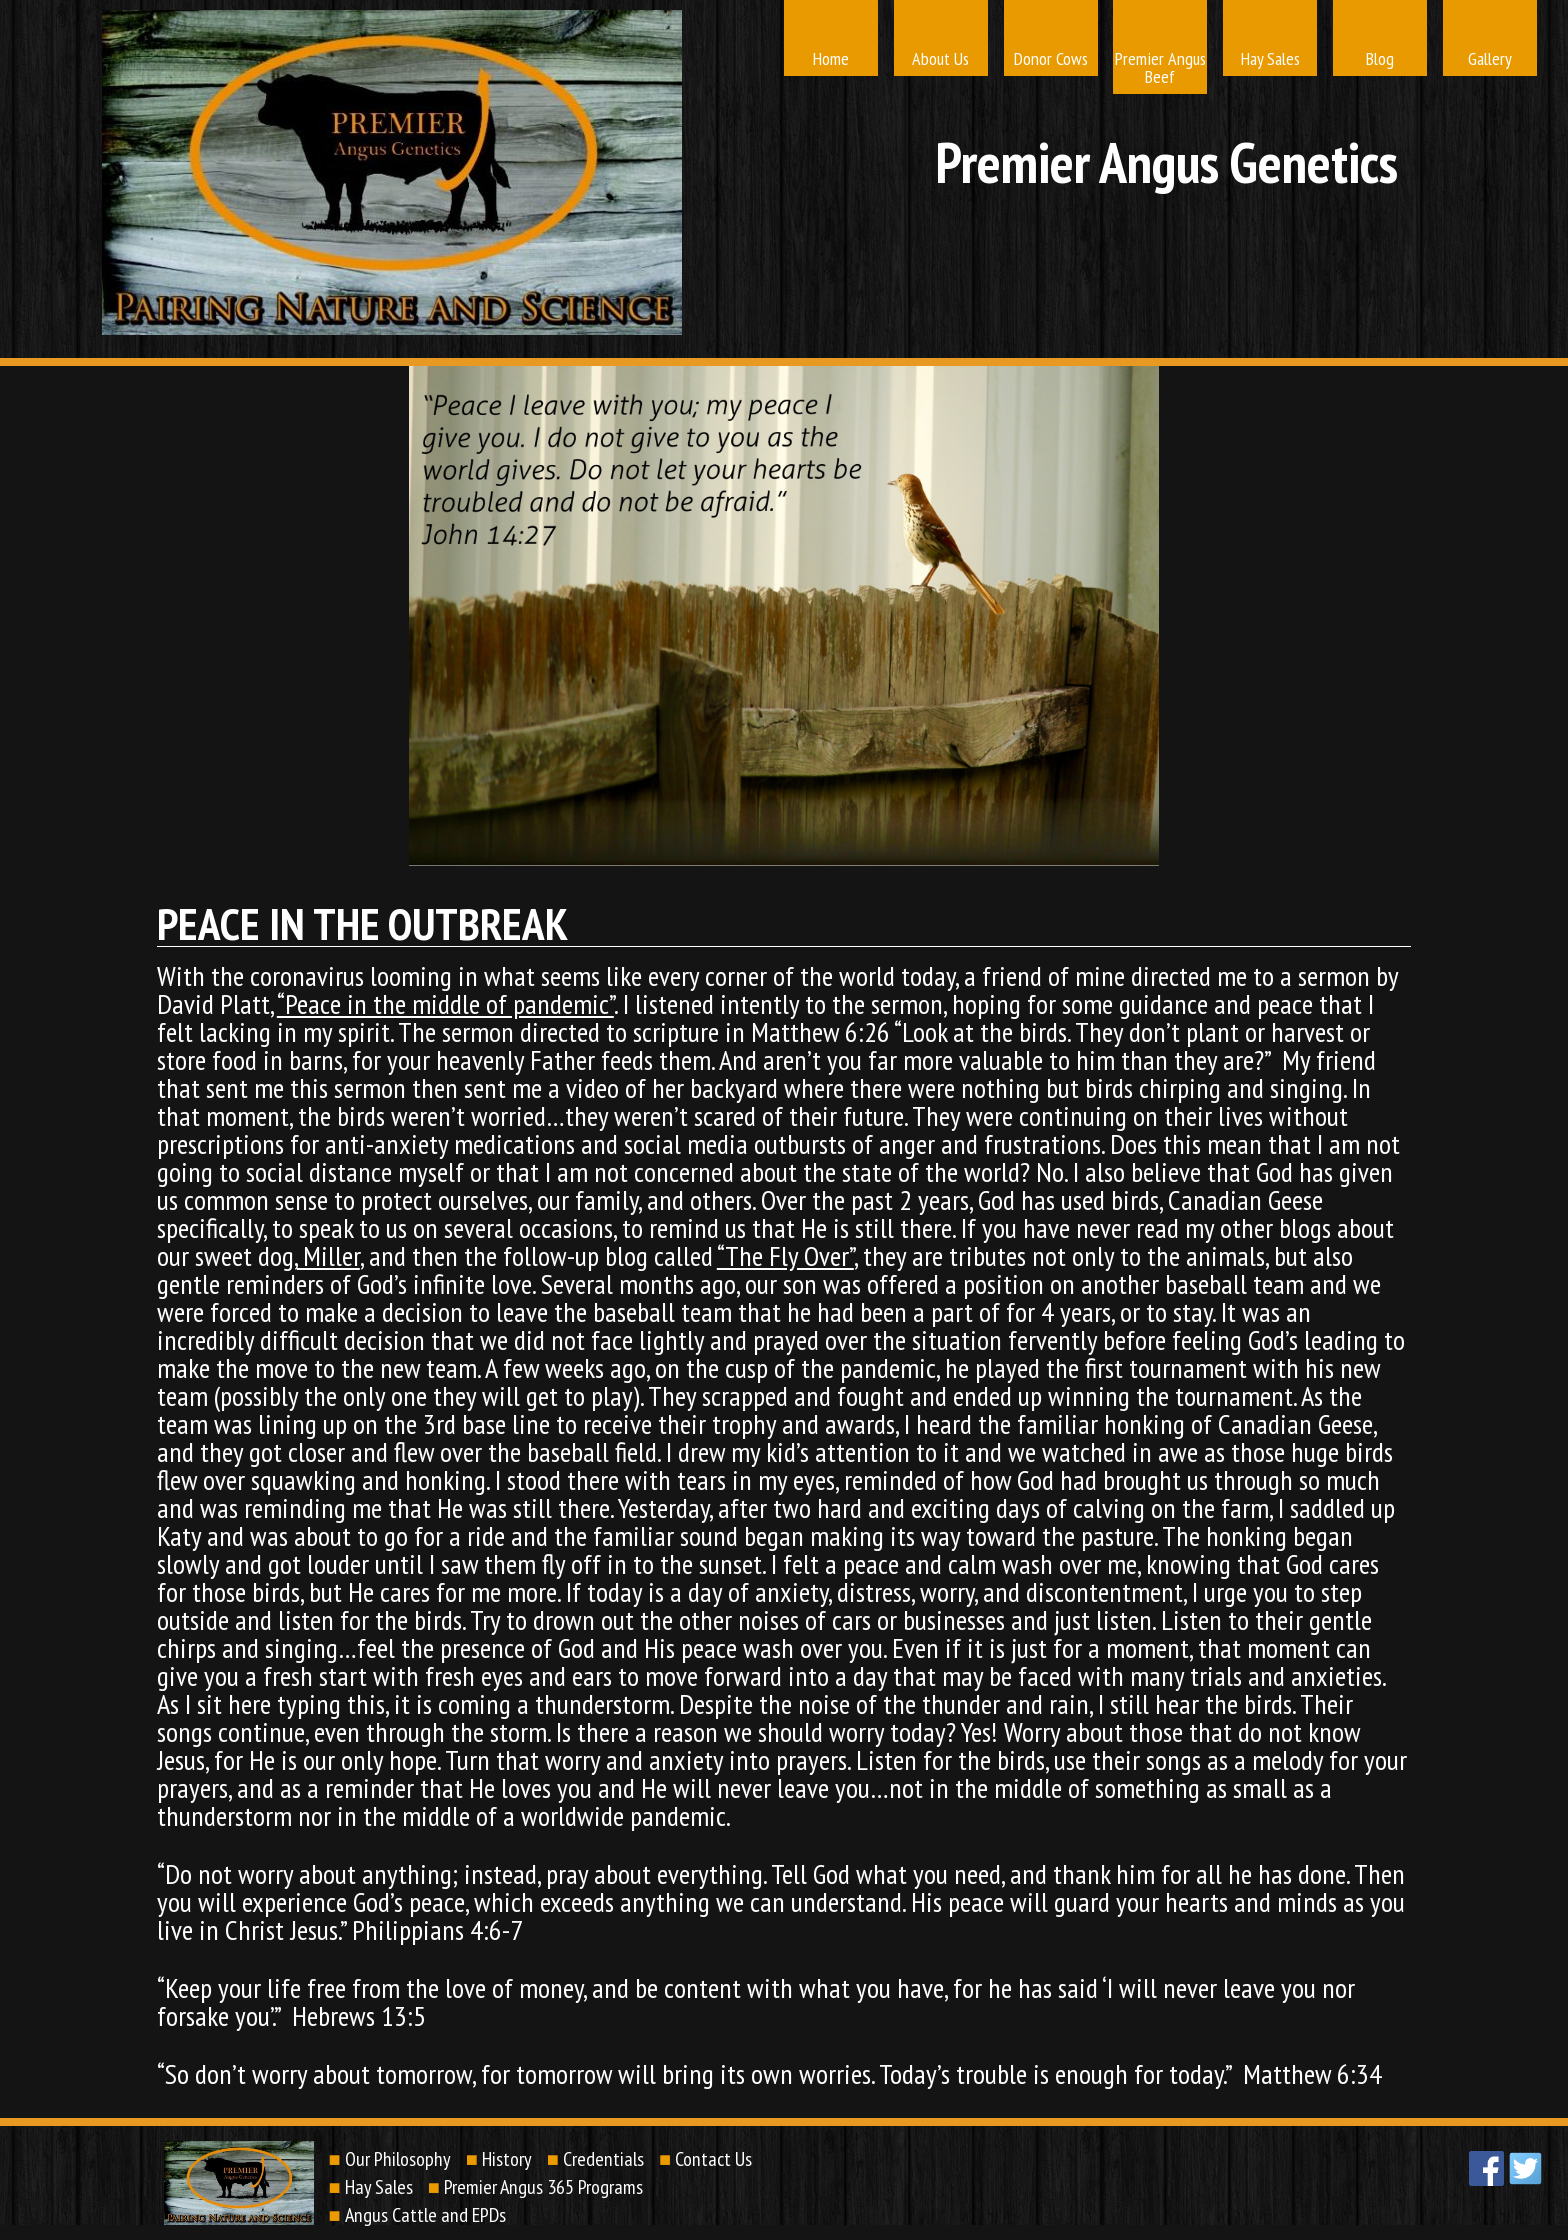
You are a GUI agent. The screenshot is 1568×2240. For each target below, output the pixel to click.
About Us (940, 58)
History (507, 2159)
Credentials (603, 2159)
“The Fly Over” (785, 1255)
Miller (328, 1255)
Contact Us (713, 2159)
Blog (1380, 58)
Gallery (1490, 58)
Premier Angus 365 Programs (543, 2187)
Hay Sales (1270, 58)
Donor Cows (1051, 58)
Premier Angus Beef (1160, 67)
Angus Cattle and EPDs (425, 2215)
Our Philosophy (398, 2159)
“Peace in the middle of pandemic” (445, 1003)
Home (831, 58)
